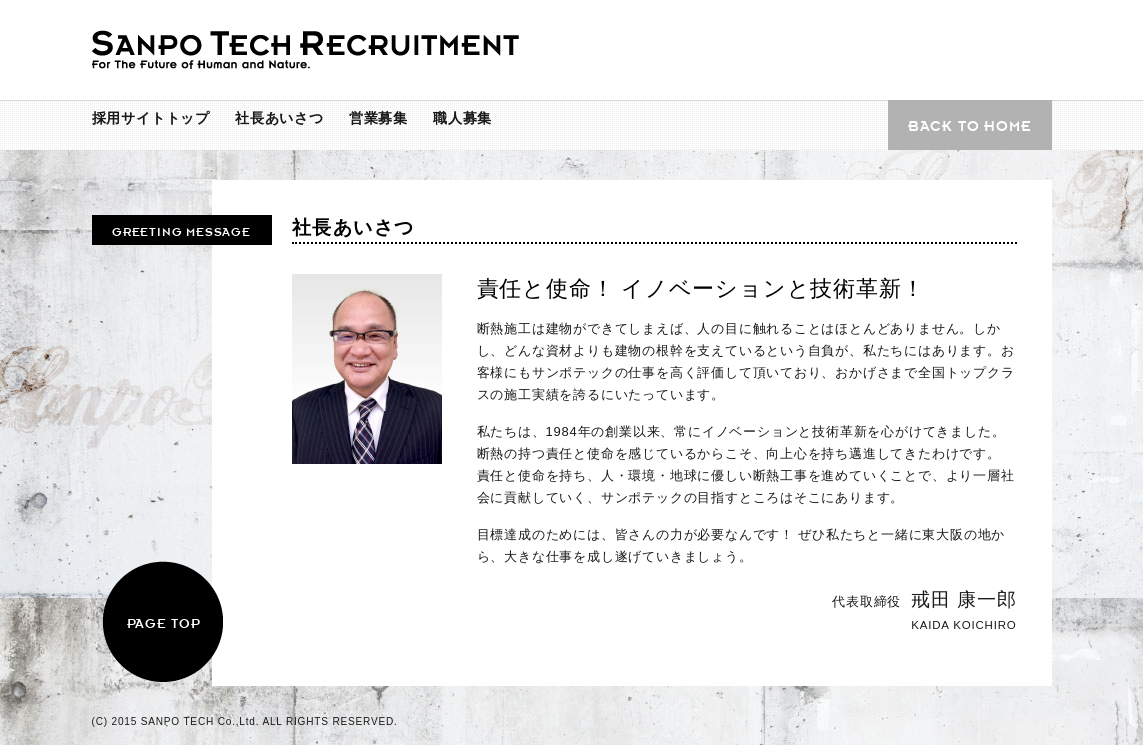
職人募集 (462, 118)
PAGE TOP (163, 622)
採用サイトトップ (151, 118)
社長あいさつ (279, 118)
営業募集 (378, 118)
